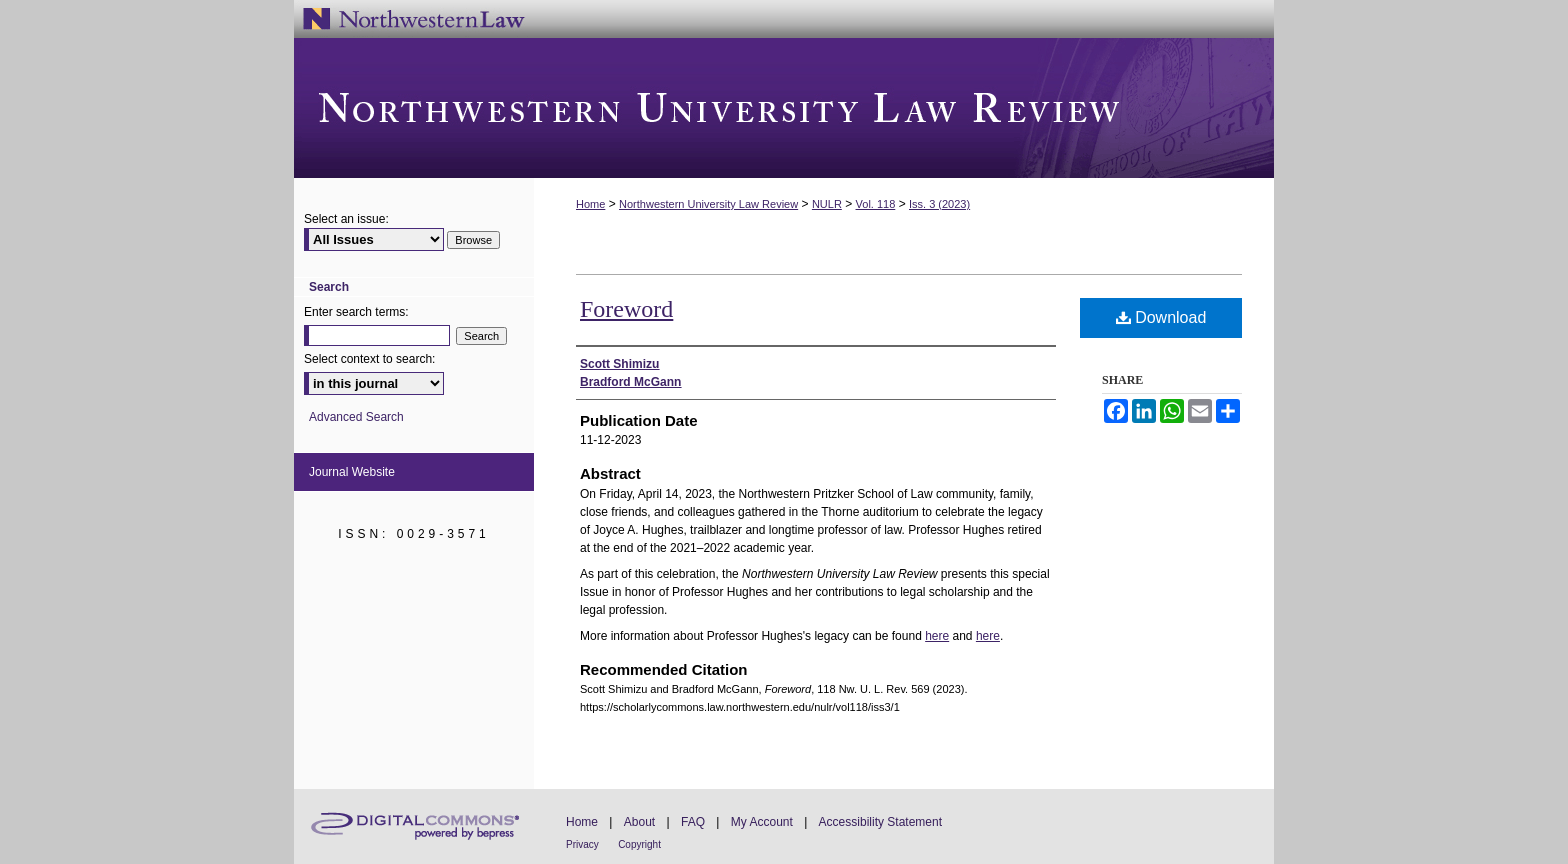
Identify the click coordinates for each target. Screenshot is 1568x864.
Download (1161, 317)
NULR (827, 204)
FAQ (693, 822)
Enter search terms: (356, 312)
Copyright (639, 844)
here (937, 636)
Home (590, 204)
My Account (762, 822)
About (639, 822)
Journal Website (352, 472)
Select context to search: (369, 359)
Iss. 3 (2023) (939, 204)
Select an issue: (346, 219)
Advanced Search (356, 417)
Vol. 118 (876, 204)
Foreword (626, 309)
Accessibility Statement (880, 822)
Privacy (582, 844)
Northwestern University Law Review (784, 108)
